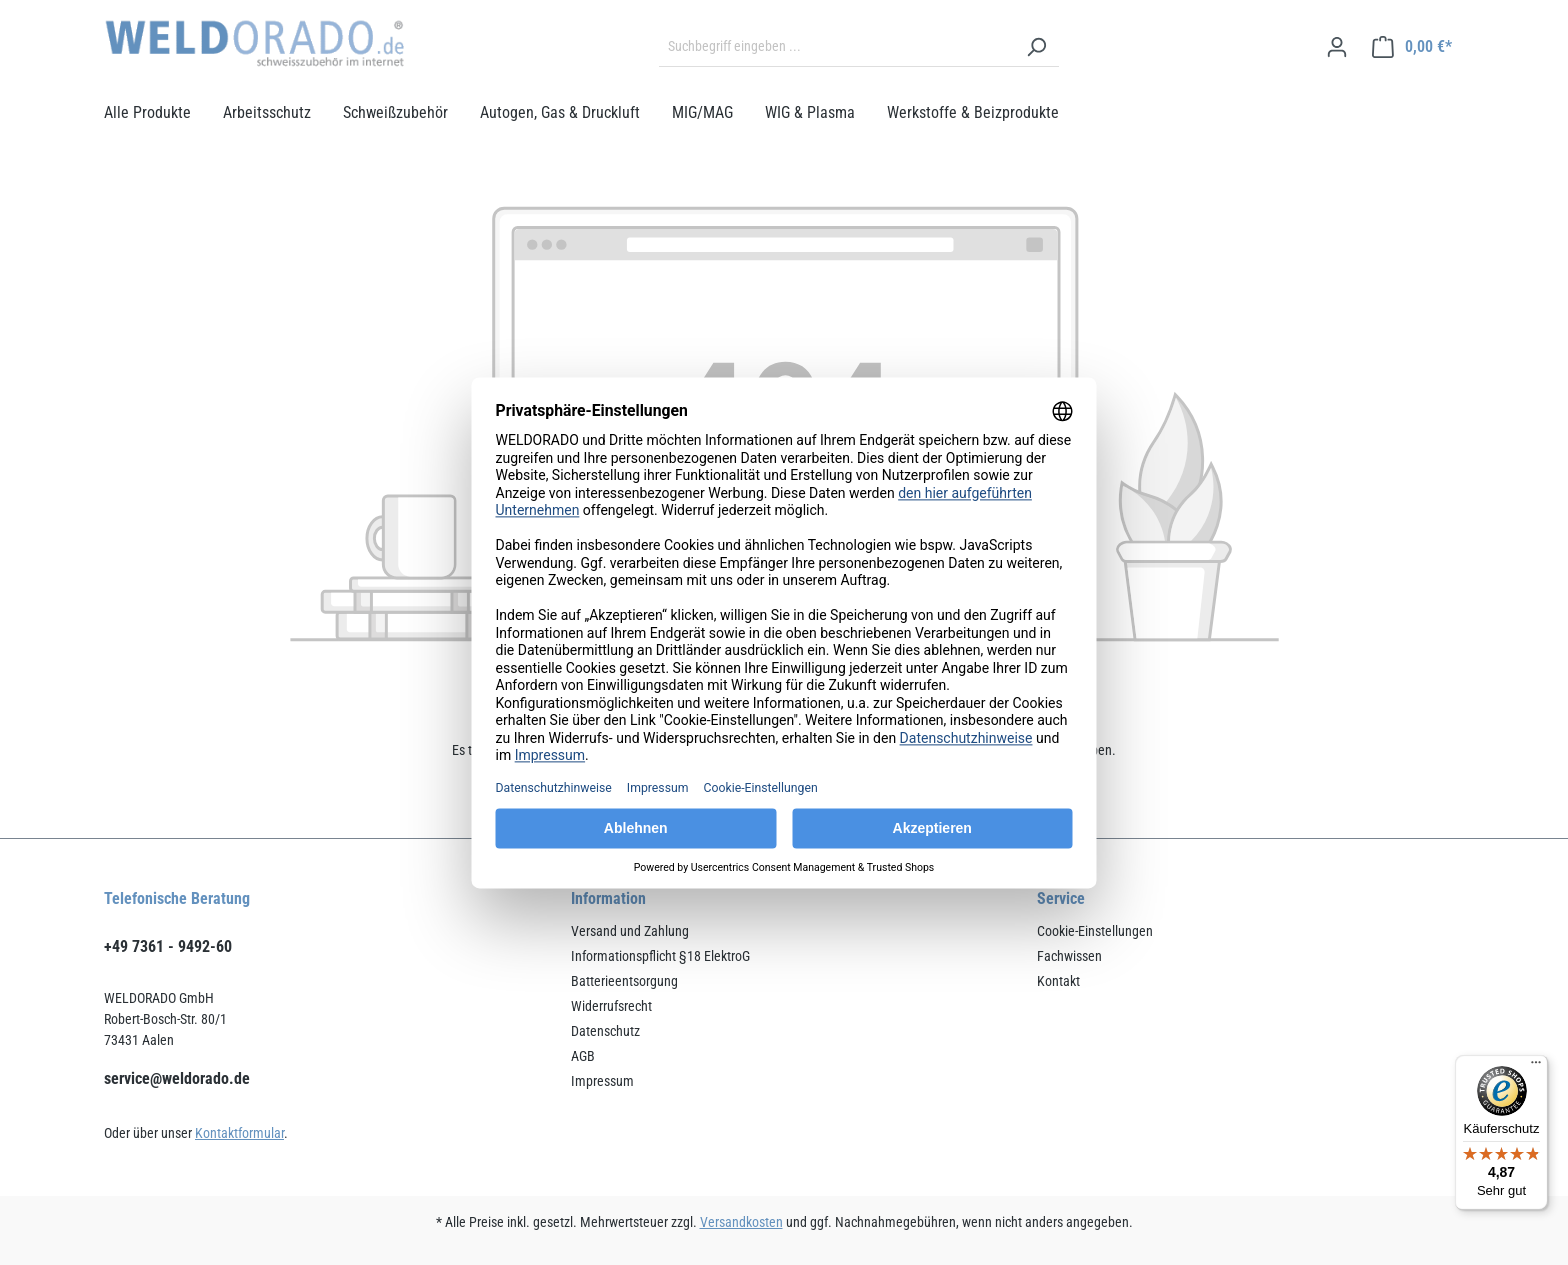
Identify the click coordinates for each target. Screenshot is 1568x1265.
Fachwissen (1069, 956)
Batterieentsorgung (624, 981)
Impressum (602, 1081)
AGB (583, 1056)
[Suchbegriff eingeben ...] (836, 47)
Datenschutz (605, 1031)
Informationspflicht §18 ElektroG (660, 956)
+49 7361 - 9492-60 (168, 946)
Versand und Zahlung (630, 931)
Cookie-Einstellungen (1095, 931)
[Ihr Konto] (1337, 47)
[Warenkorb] (1412, 47)
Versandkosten (741, 1222)
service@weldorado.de (177, 1078)
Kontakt (1058, 981)
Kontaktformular (239, 1133)
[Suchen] (1036, 47)
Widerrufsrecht (611, 1006)
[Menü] (1536, 1067)
